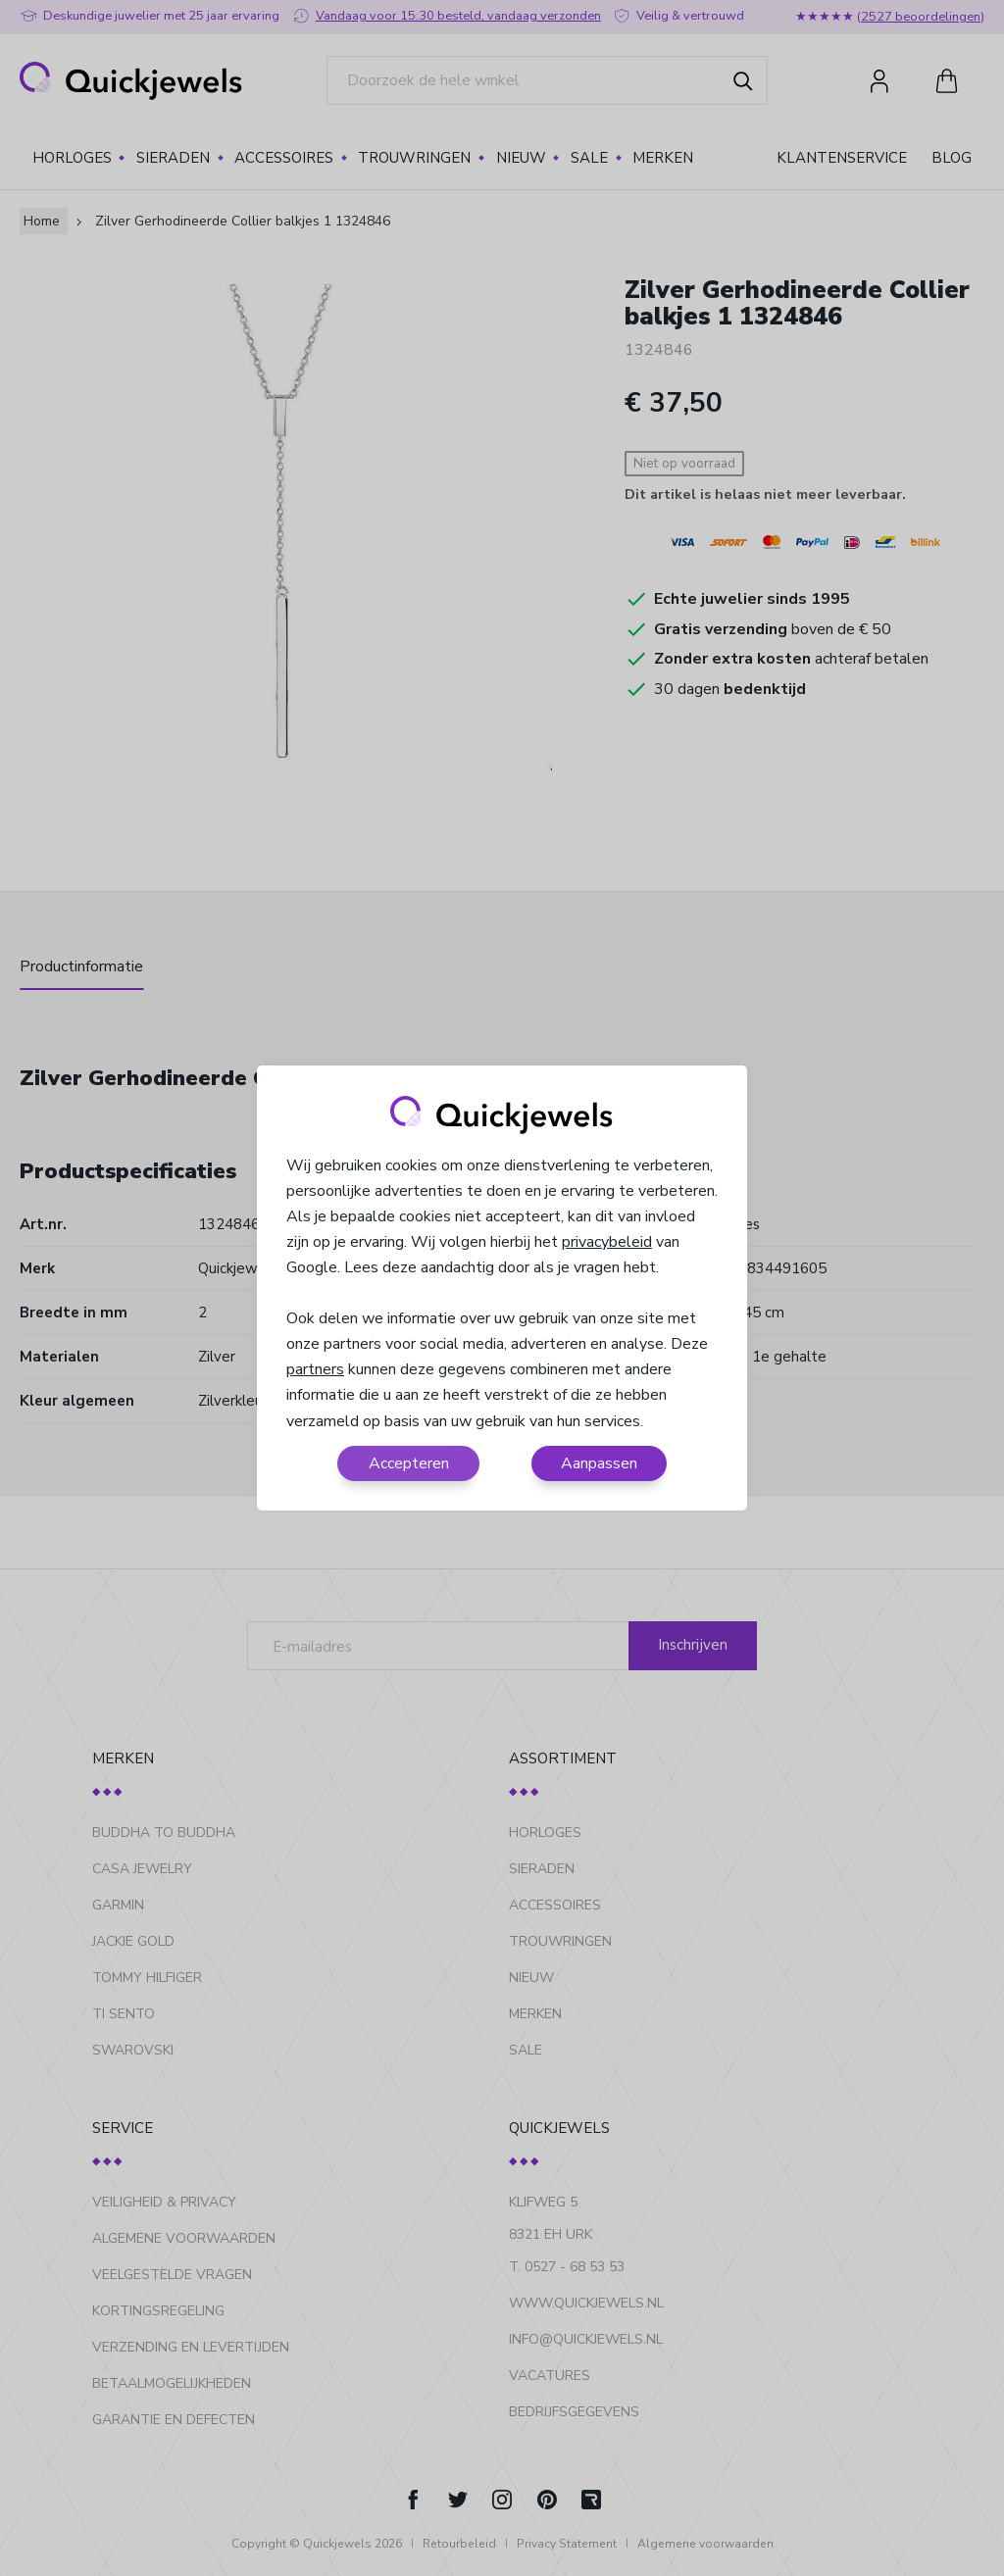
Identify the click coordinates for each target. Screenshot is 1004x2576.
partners (315, 1369)
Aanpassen (599, 1463)
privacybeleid (607, 1242)
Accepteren (409, 1463)
